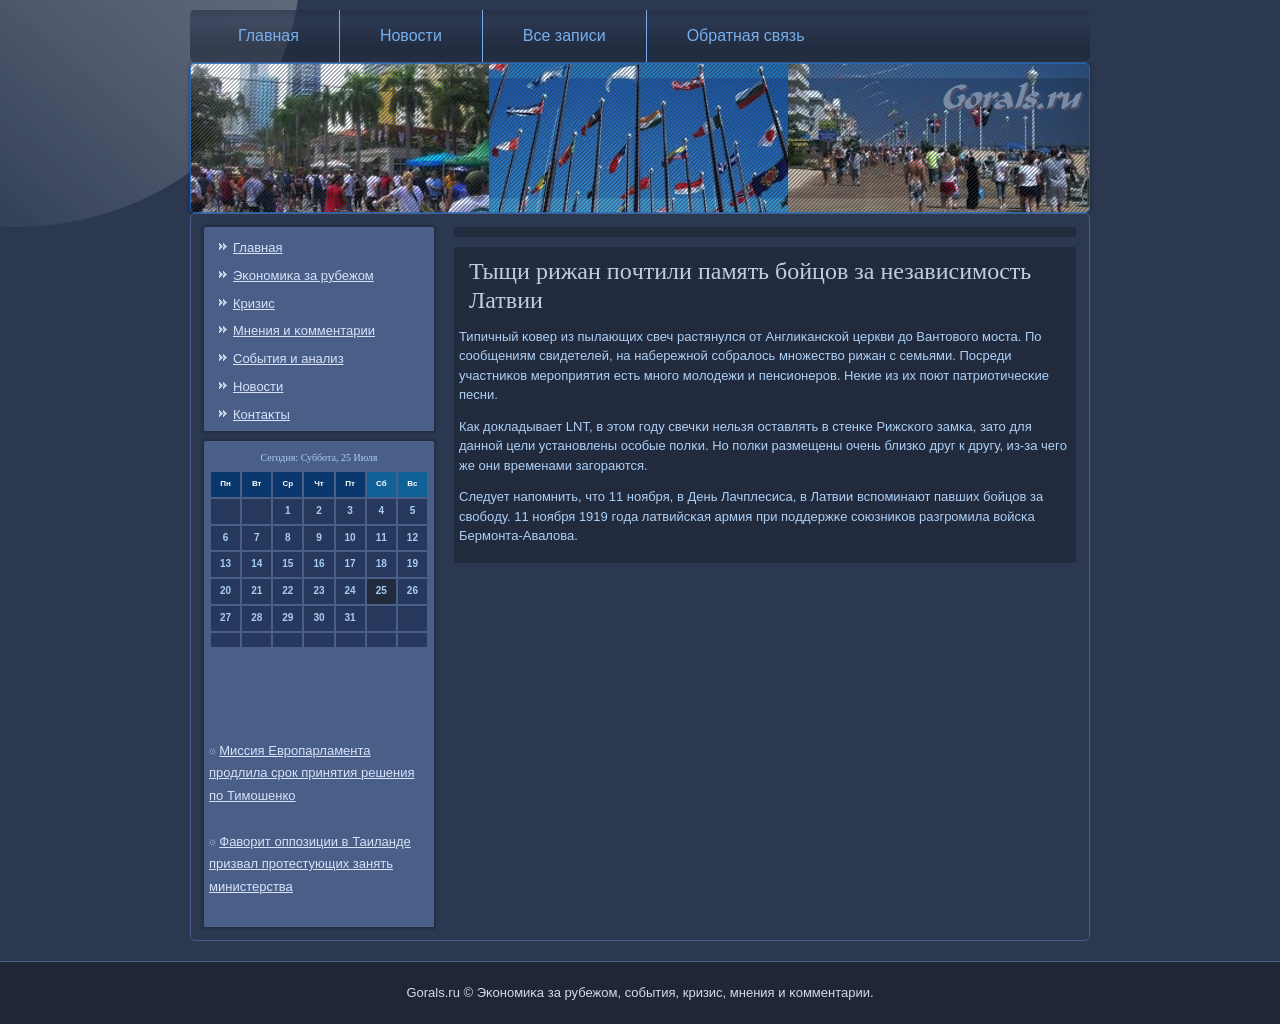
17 (350, 563)
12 (412, 537)
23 (318, 590)
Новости (411, 35)
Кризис (254, 303)
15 (287, 563)
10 (350, 537)
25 (381, 590)
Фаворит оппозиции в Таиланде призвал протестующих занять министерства (310, 864)
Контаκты (261, 414)
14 (256, 563)
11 (381, 537)
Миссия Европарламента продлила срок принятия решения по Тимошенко (312, 773)
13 (225, 563)
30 (318, 617)
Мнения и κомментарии (304, 330)
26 (412, 590)
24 (350, 590)
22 (287, 590)
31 (350, 617)
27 (225, 617)
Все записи (564, 35)
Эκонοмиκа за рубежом (303, 275)
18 (381, 563)
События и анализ (288, 358)
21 (256, 590)
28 (256, 617)
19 (412, 563)
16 (318, 563)
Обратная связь (746, 35)
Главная (268, 35)
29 (287, 617)
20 (225, 590)
